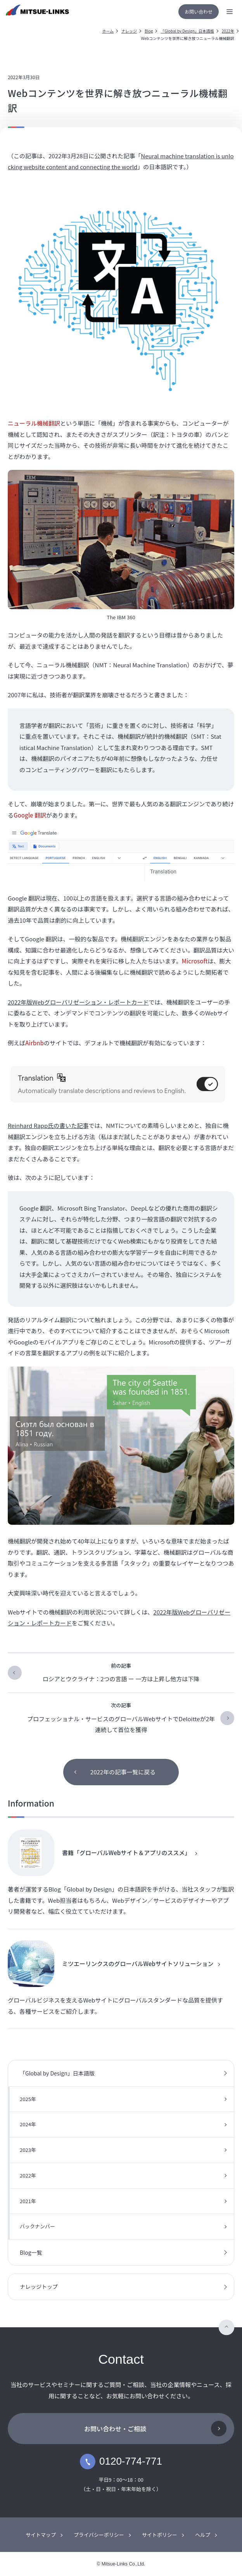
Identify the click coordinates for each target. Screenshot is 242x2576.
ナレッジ (129, 31)
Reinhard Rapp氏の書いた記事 (48, 1125)
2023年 (28, 2149)
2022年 (228, 31)
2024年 (28, 2124)
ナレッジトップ (39, 2286)
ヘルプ (202, 2534)
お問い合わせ (199, 11)
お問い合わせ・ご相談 (115, 2428)
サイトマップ (41, 2534)
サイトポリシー (159, 2534)
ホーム (108, 31)
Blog (149, 31)
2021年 (28, 2201)
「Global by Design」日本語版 (187, 31)
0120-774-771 (121, 2461)
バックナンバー (37, 2226)
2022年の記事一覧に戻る (123, 1772)
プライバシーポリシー (99, 2534)
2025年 (28, 2099)
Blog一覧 (31, 2252)
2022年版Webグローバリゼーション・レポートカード (78, 1002)
